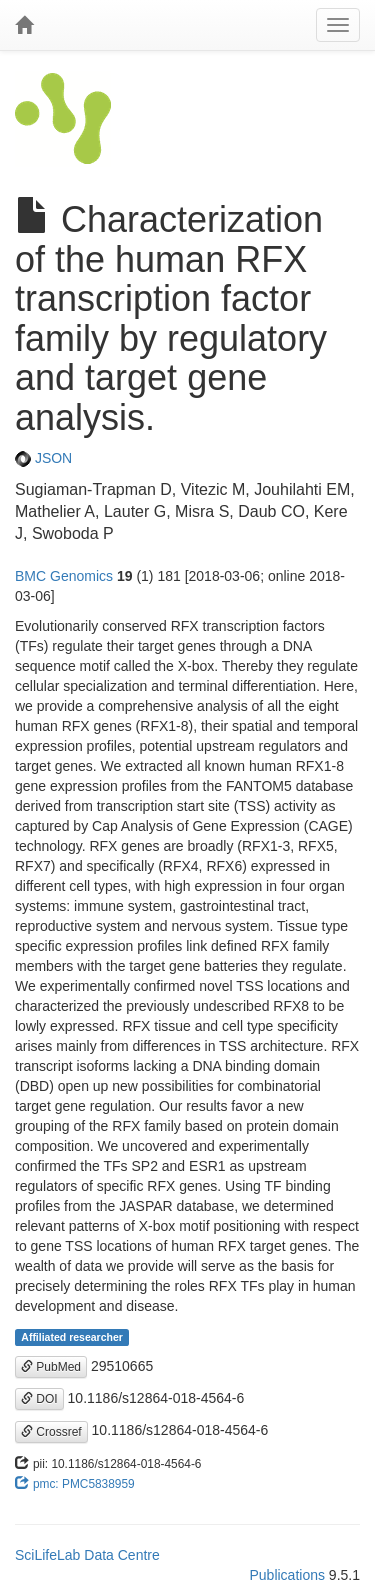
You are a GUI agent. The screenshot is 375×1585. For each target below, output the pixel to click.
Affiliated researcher (72, 1337)
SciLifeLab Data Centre (87, 1555)
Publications (287, 1575)
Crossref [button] (51, 1432)
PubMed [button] (51, 1367)
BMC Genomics (64, 576)
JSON (43, 458)
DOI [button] (39, 1399)
